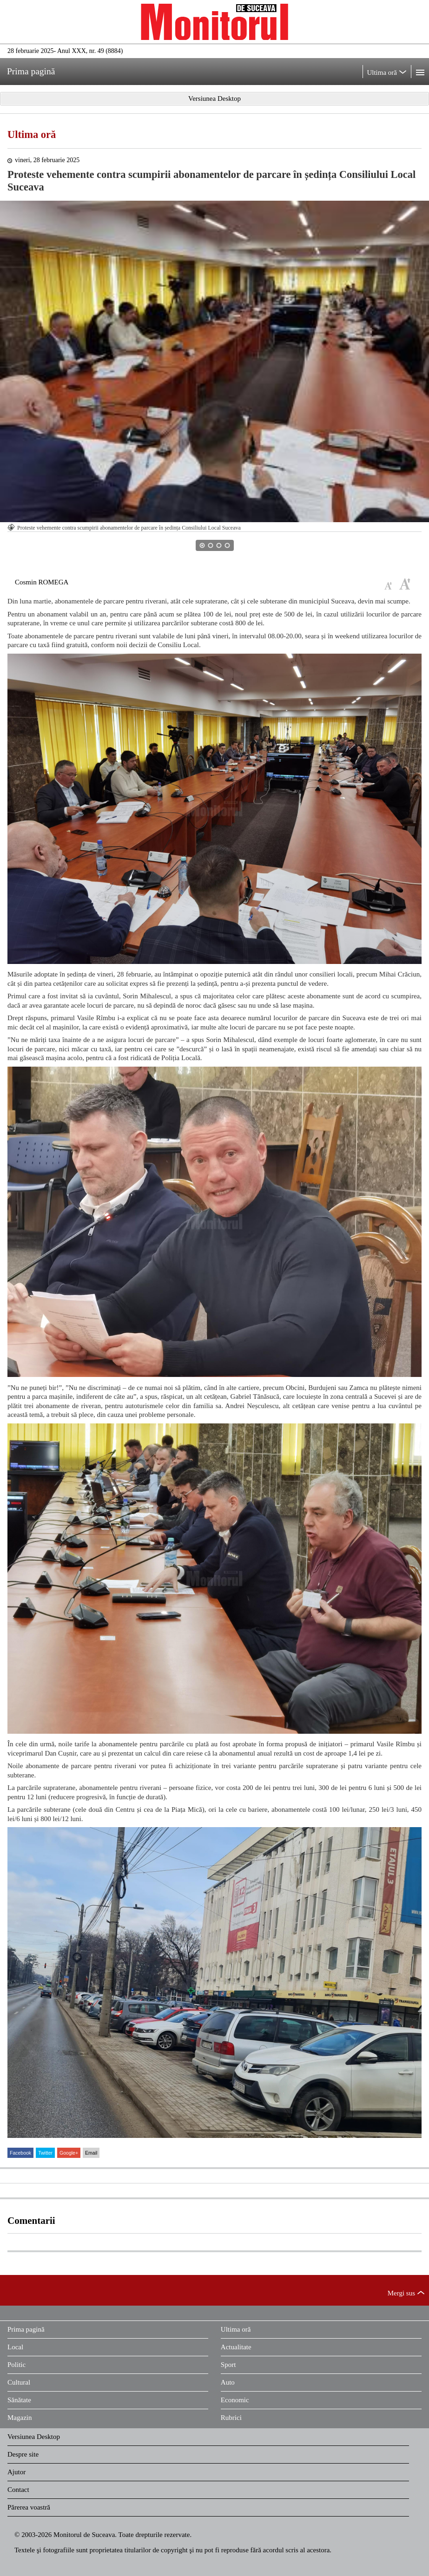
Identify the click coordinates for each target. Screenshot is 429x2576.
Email (91, 2153)
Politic (16, 2364)
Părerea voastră (28, 2507)
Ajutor (16, 2472)
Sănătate (19, 2400)
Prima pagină (26, 2329)
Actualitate (236, 2347)
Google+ (68, 2153)
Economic (235, 2400)
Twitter (45, 2153)
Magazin (19, 2417)
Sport (228, 2364)
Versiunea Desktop (33, 2436)
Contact (18, 2489)
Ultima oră (31, 134)
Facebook (20, 2153)
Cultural (18, 2382)
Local (15, 2347)
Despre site (23, 2454)
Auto (228, 2382)
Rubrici (231, 2417)
